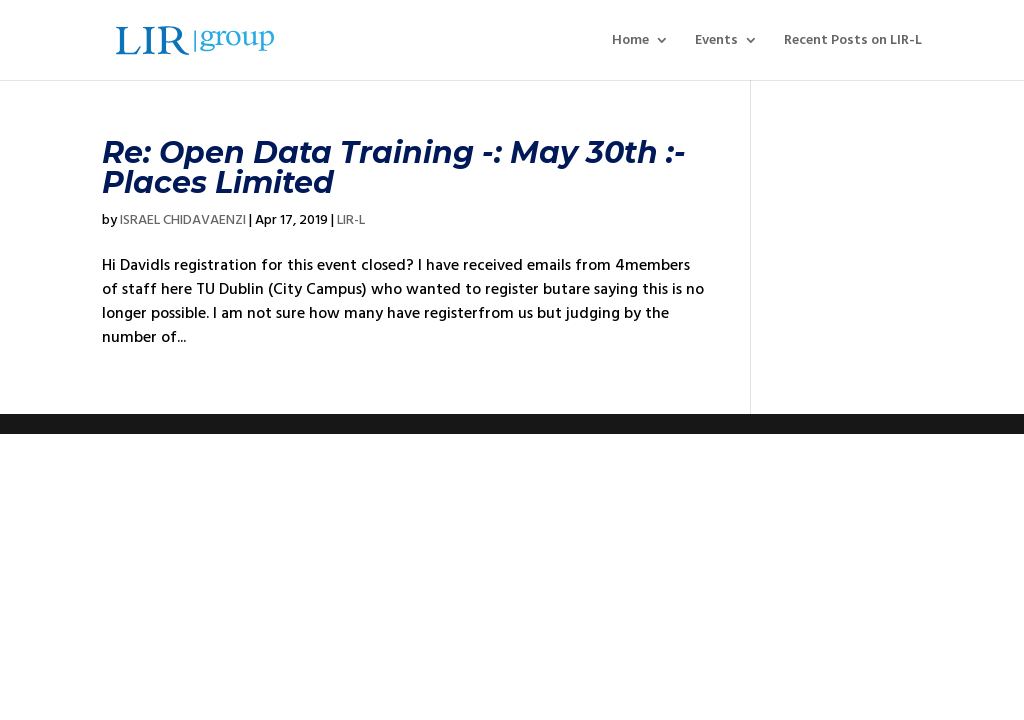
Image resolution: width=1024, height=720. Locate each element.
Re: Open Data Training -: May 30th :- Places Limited (394, 167)
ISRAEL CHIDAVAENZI (183, 220)
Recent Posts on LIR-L (853, 41)
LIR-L (351, 220)
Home (630, 41)
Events (716, 41)
